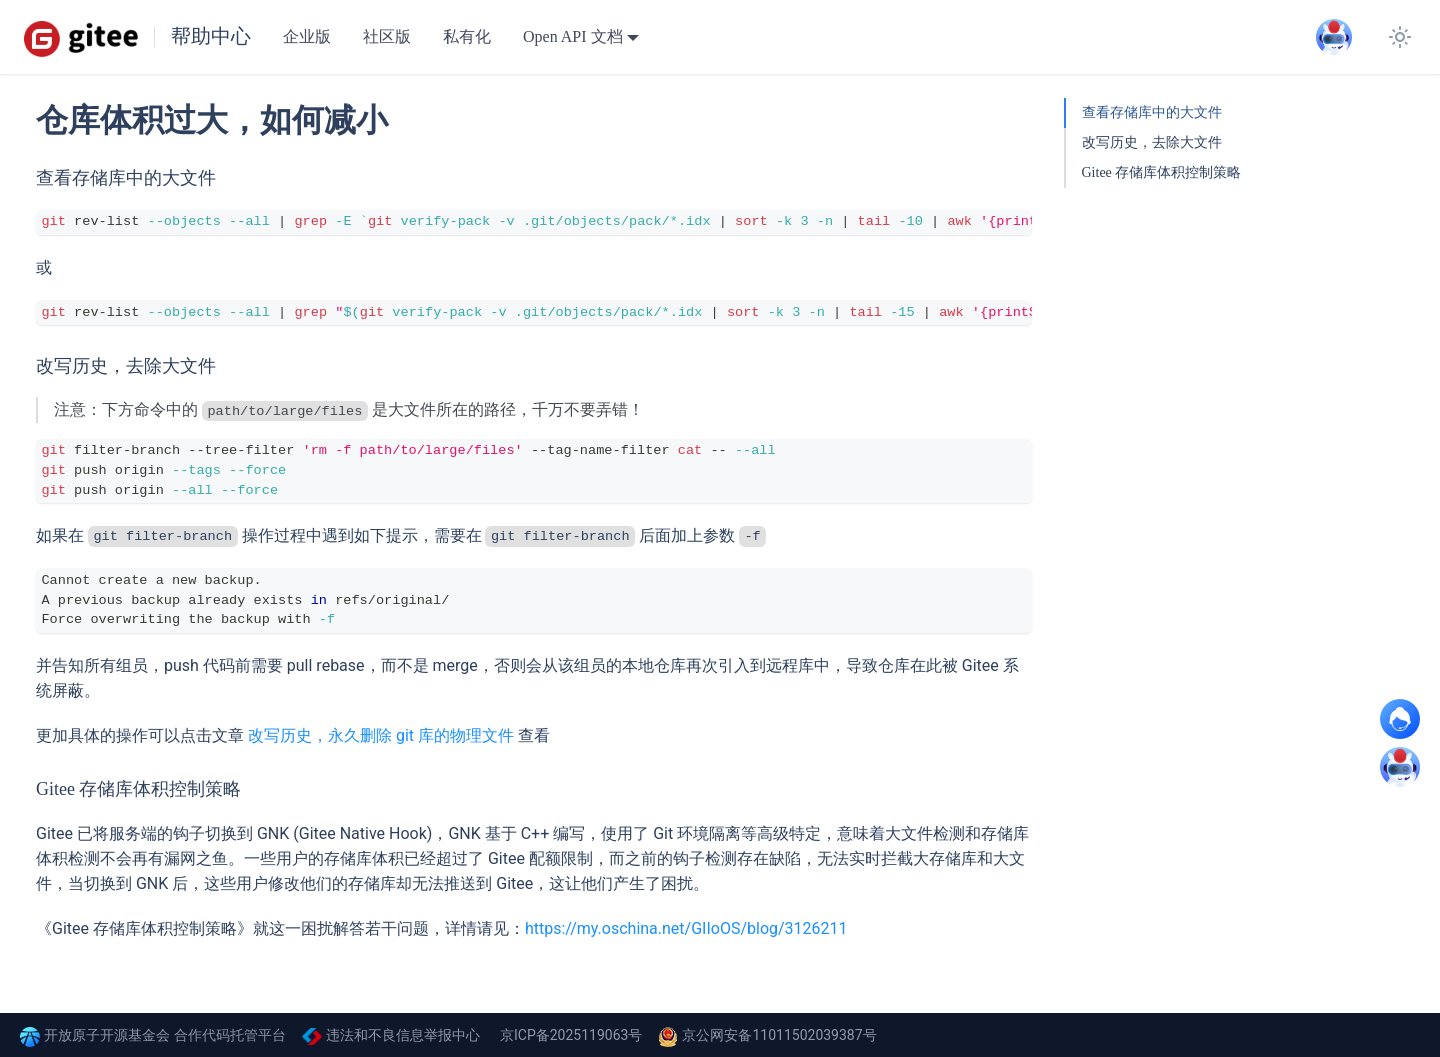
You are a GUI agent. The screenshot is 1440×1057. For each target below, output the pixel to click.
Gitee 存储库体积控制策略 (1162, 172)
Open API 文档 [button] (573, 36)
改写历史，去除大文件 (1152, 142)
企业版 (307, 36)
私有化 (467, 36)
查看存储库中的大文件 (1152, 112)
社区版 (387, 36)
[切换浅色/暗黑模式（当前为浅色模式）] (1400, 37)
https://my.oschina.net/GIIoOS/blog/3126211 (686, 928)
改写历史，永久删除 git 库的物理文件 (381, 735)
